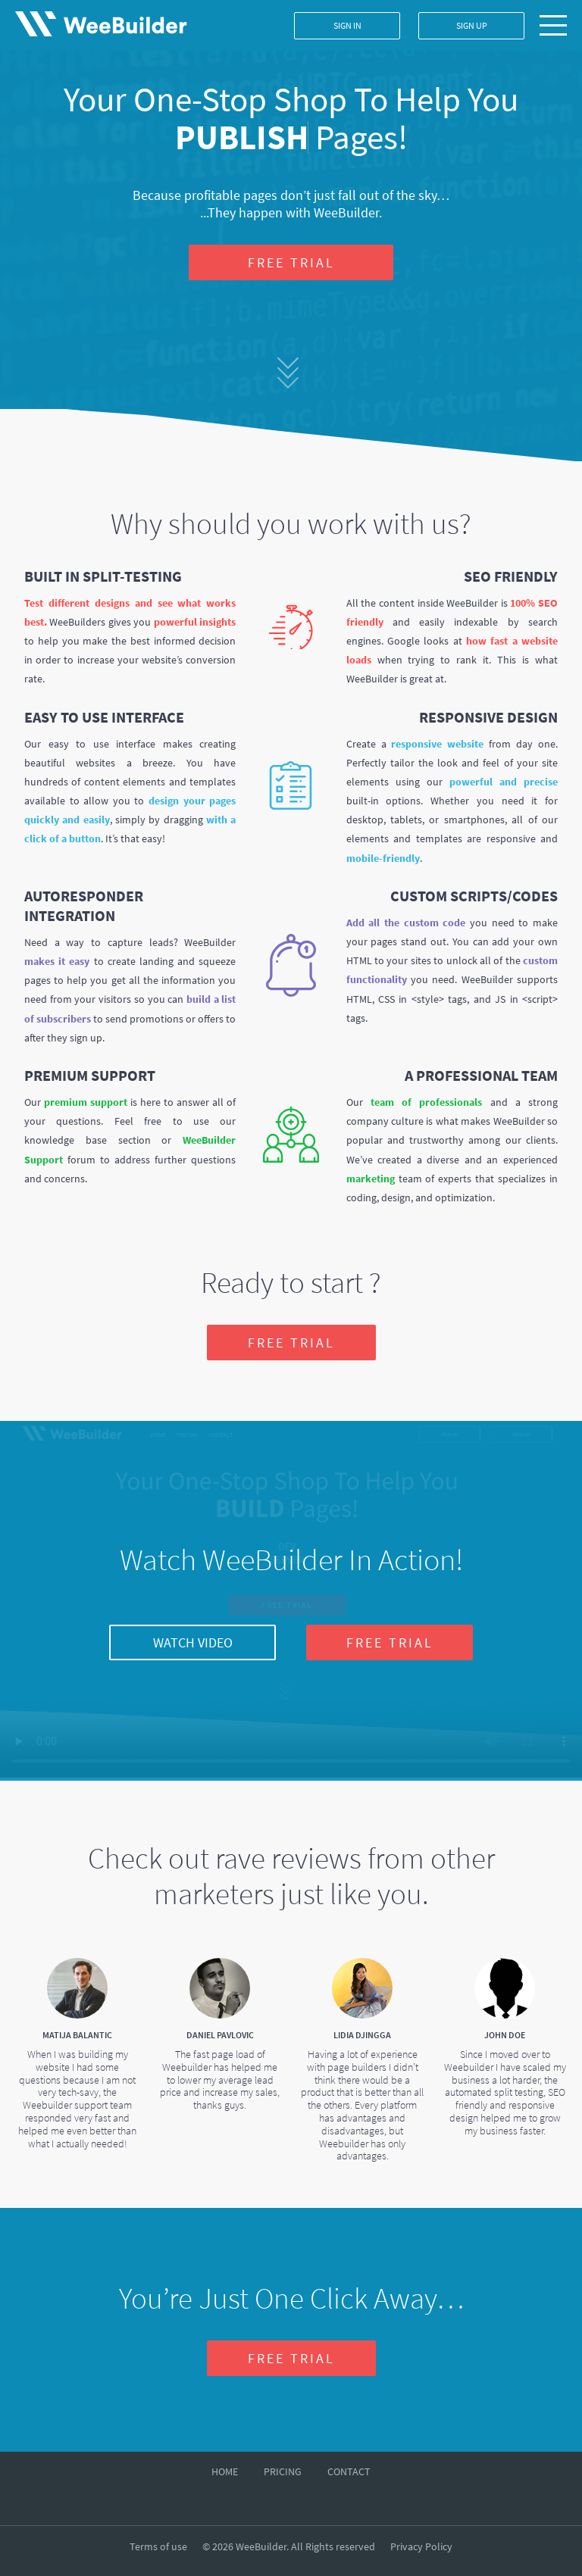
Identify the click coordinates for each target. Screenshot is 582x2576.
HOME (224, 2471)
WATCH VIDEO (193, 1642)
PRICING (283, 2471)
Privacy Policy (421, 2546)
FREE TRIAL (291, 262)
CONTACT (349, 2471)
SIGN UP (471, 25)
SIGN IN (347, 25)
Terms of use (158, 2546)
